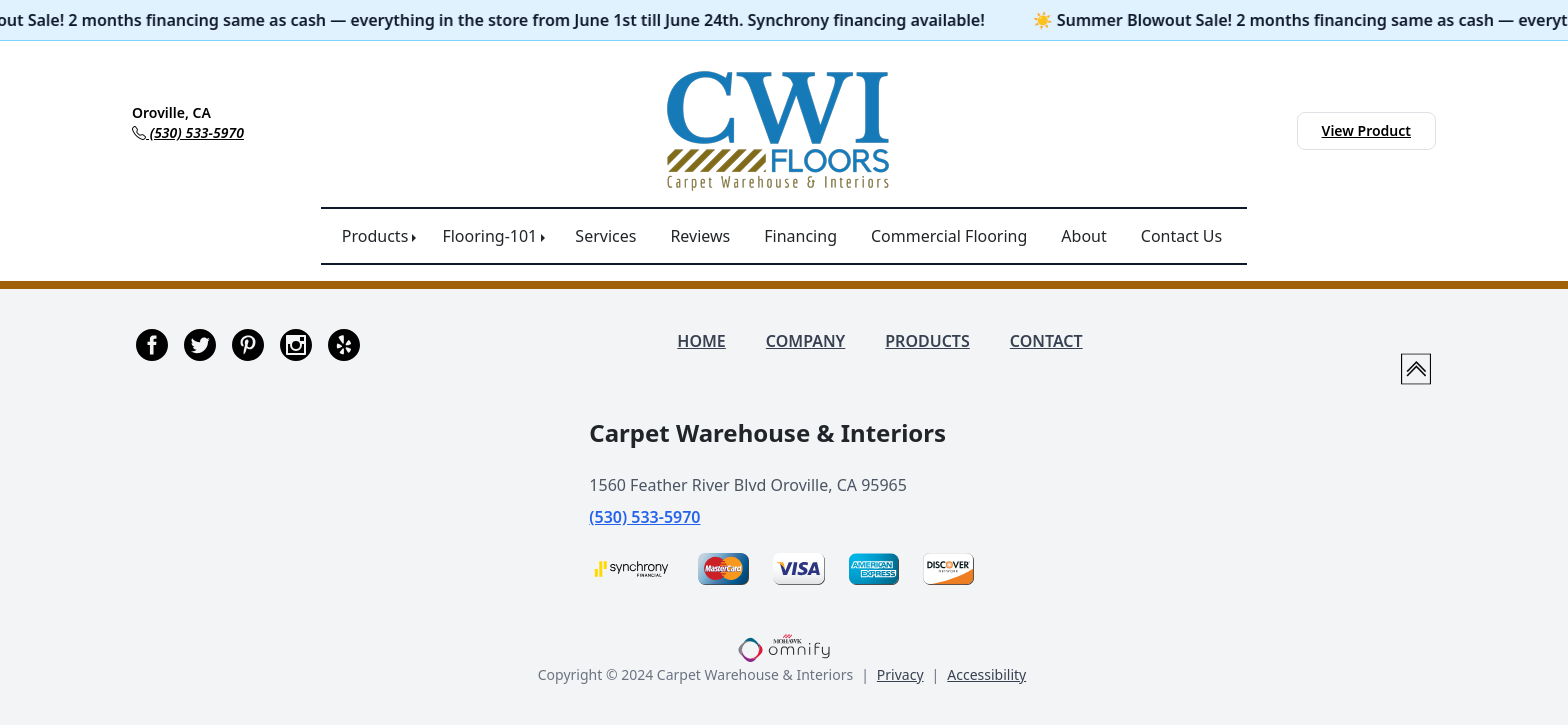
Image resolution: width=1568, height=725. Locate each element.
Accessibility (986, 674)
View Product (1366, 130)
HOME (701, 341)
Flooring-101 (489, 236)
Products (375, 236)
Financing (800, 236)
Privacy (900, 674)
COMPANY (805, 341)
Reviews (700, 236)
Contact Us (1181, 236)
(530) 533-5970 (644, 517)
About (1083, 236)
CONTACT (1046, 341)
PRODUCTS (927, 341)
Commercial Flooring (949, 236)
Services (605, 236)
